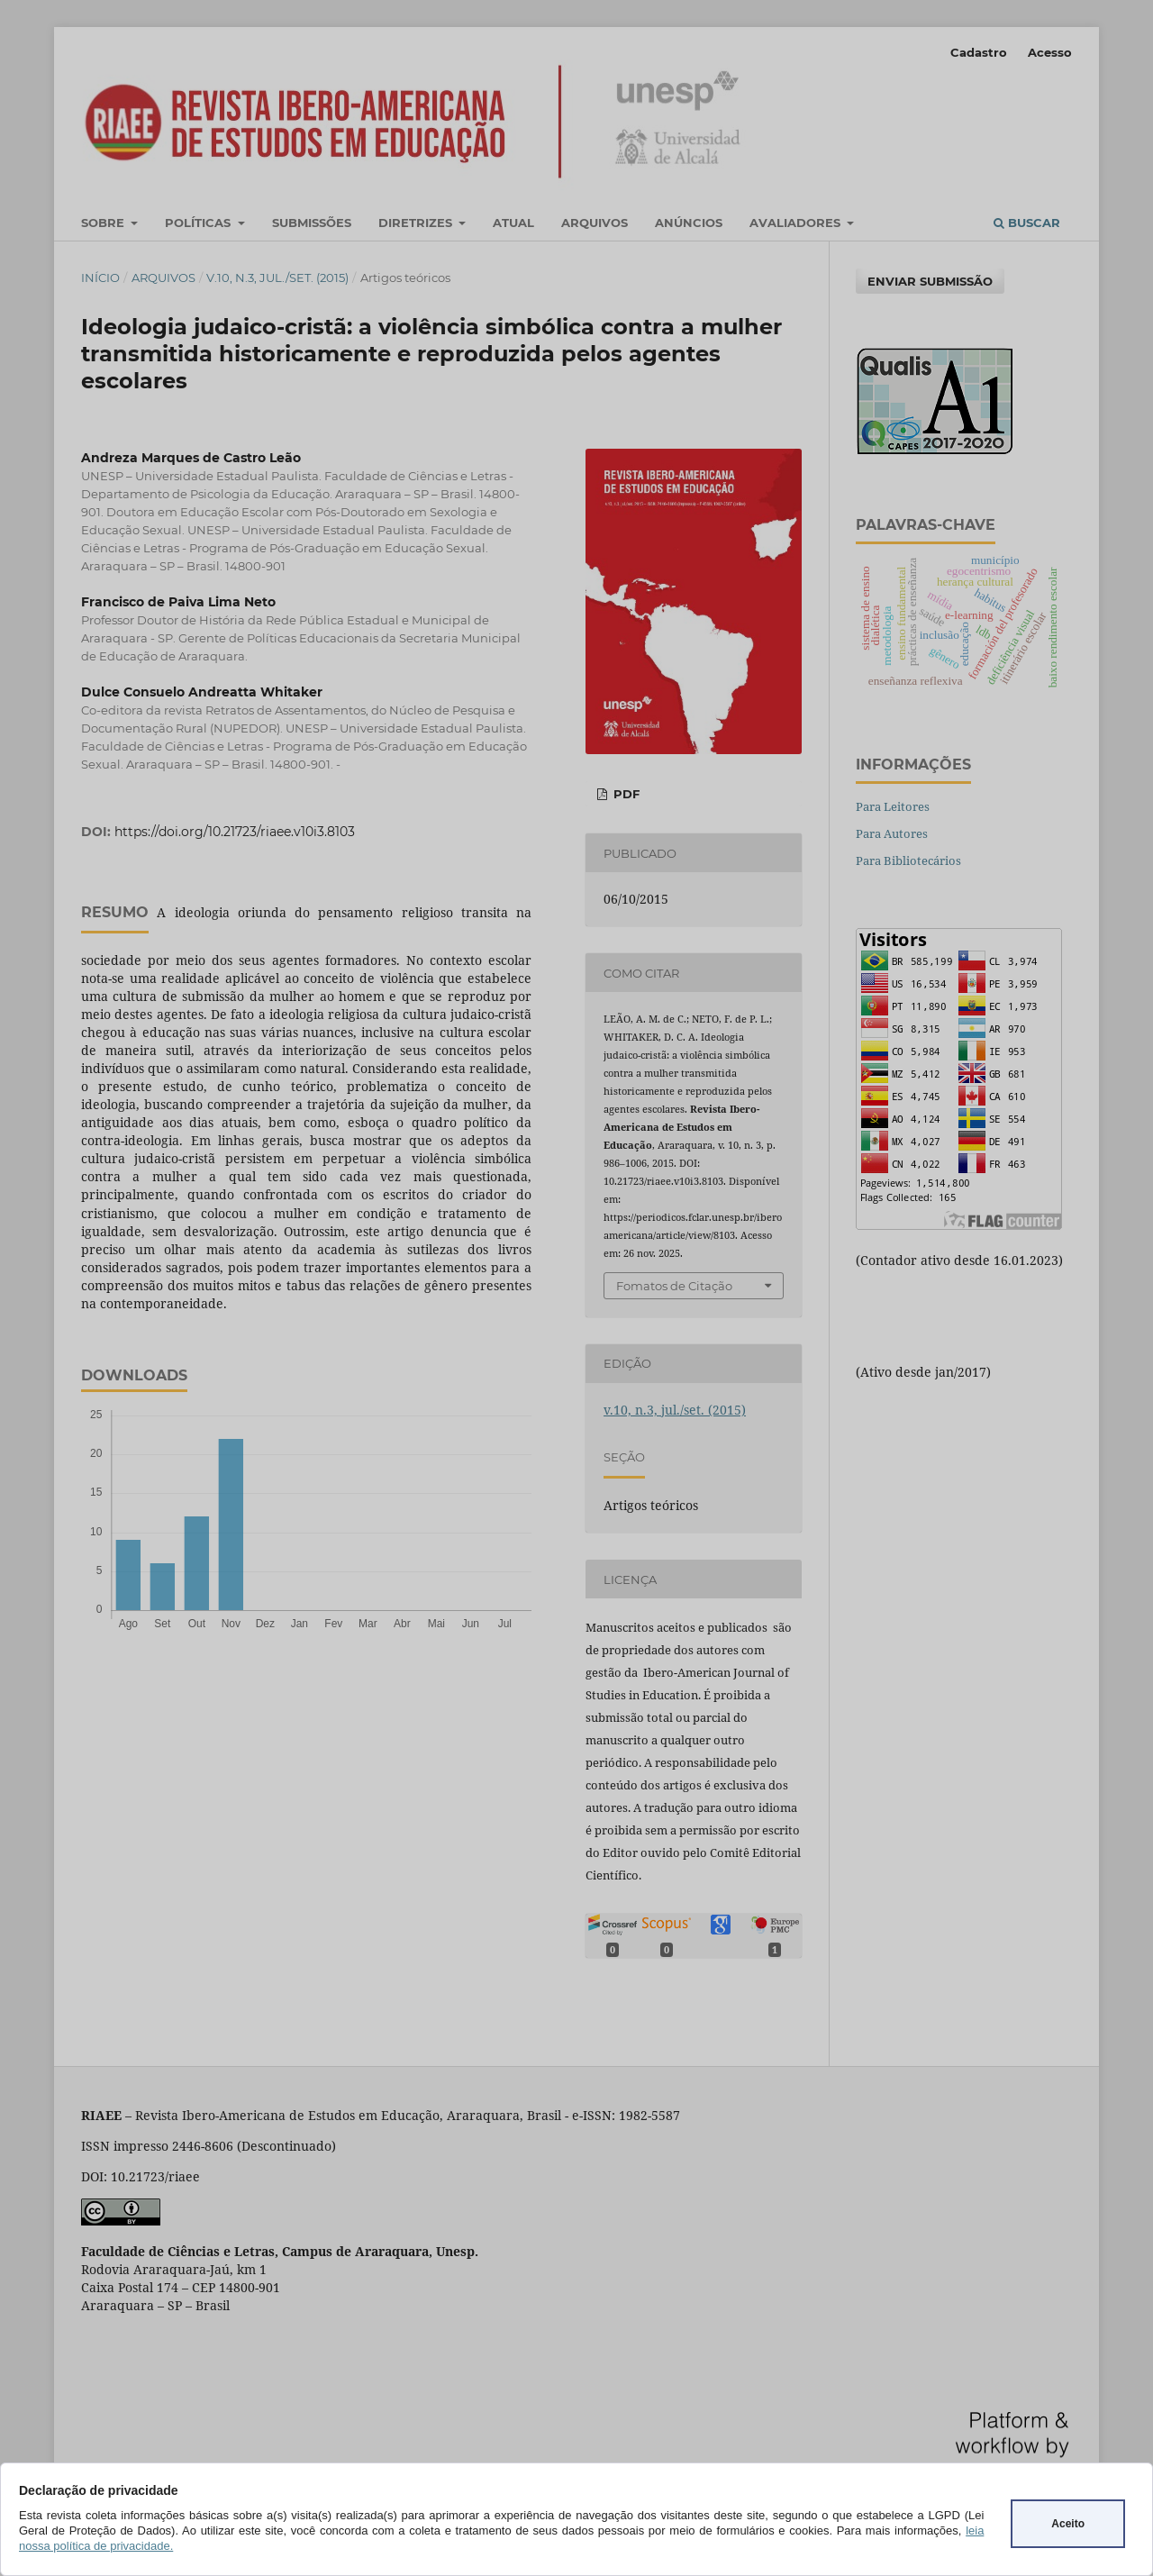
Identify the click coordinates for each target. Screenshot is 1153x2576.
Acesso (1050, 52)
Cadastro (978, 52)
